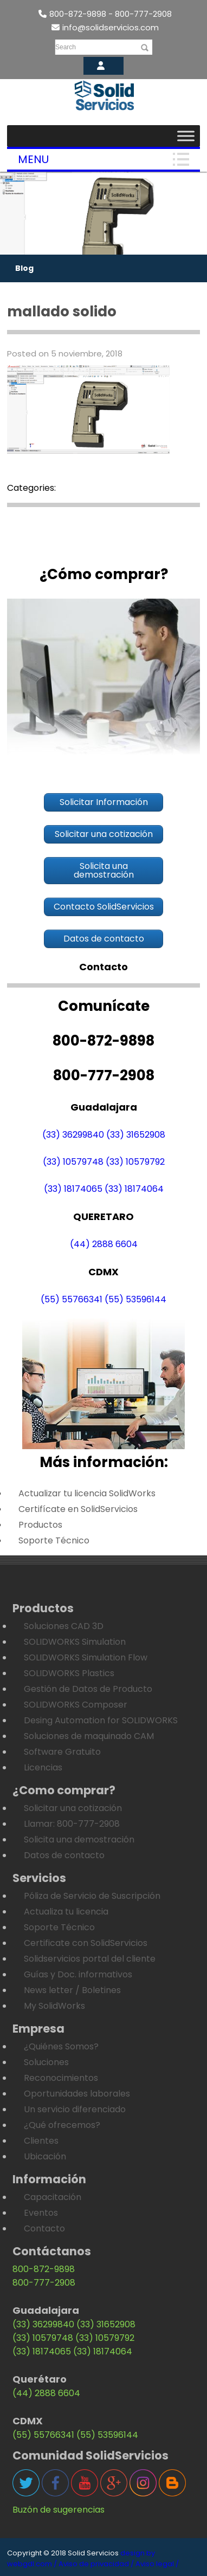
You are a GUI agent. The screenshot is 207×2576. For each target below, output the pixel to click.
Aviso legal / (157, 2564)
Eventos (41, 2213)
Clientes (41, 2140)
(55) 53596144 (135, 1299)
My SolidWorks (54, 2006)
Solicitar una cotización (73, 1808)
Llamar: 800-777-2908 (72, 1824)
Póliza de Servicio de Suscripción (92, 1896)
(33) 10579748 (73, 1162)
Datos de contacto (64, 1855)
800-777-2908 (43, 2282)
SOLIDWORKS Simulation (75, 1642)
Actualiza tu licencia (66, 1911)
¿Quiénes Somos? (61, 2046)
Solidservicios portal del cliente (90, 1958)
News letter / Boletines (72, 1990)
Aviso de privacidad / (96, 2564)
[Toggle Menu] (186, 136)
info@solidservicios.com (105, 27)
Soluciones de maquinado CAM (89, 1736)
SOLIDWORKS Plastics (69, 1673)
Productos (40, 1525)
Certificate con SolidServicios (85, 1943)
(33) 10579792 (135, 1162)
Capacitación (52, 2197)
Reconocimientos (61, 2078)
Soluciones (46, 2062)
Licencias (43, 1767)
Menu (33, 159)
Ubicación (45, 2156)
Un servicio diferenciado (75, 2109)
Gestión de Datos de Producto (88, 1689)
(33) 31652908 (135, 1134)
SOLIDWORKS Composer (75, 1704)
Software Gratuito (62, 1752)
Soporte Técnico (53, 1540)
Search (65, 47)
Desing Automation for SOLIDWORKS (101, 1720)
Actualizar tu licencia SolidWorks (87, 1493)
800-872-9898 (43, 2269)
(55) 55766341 (71, 1299)
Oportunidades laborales (77, 2093)
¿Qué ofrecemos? (62, 2125)
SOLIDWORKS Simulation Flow (85, 1657)
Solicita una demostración (79, 1839)
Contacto (44, 2228)
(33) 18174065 (73, 1189)
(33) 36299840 (73, 1134)
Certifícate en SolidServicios (78, 1509)
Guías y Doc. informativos (78, 1974)
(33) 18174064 (134, 1189)
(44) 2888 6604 (104, 1244)
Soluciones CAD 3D (64, 1626)
